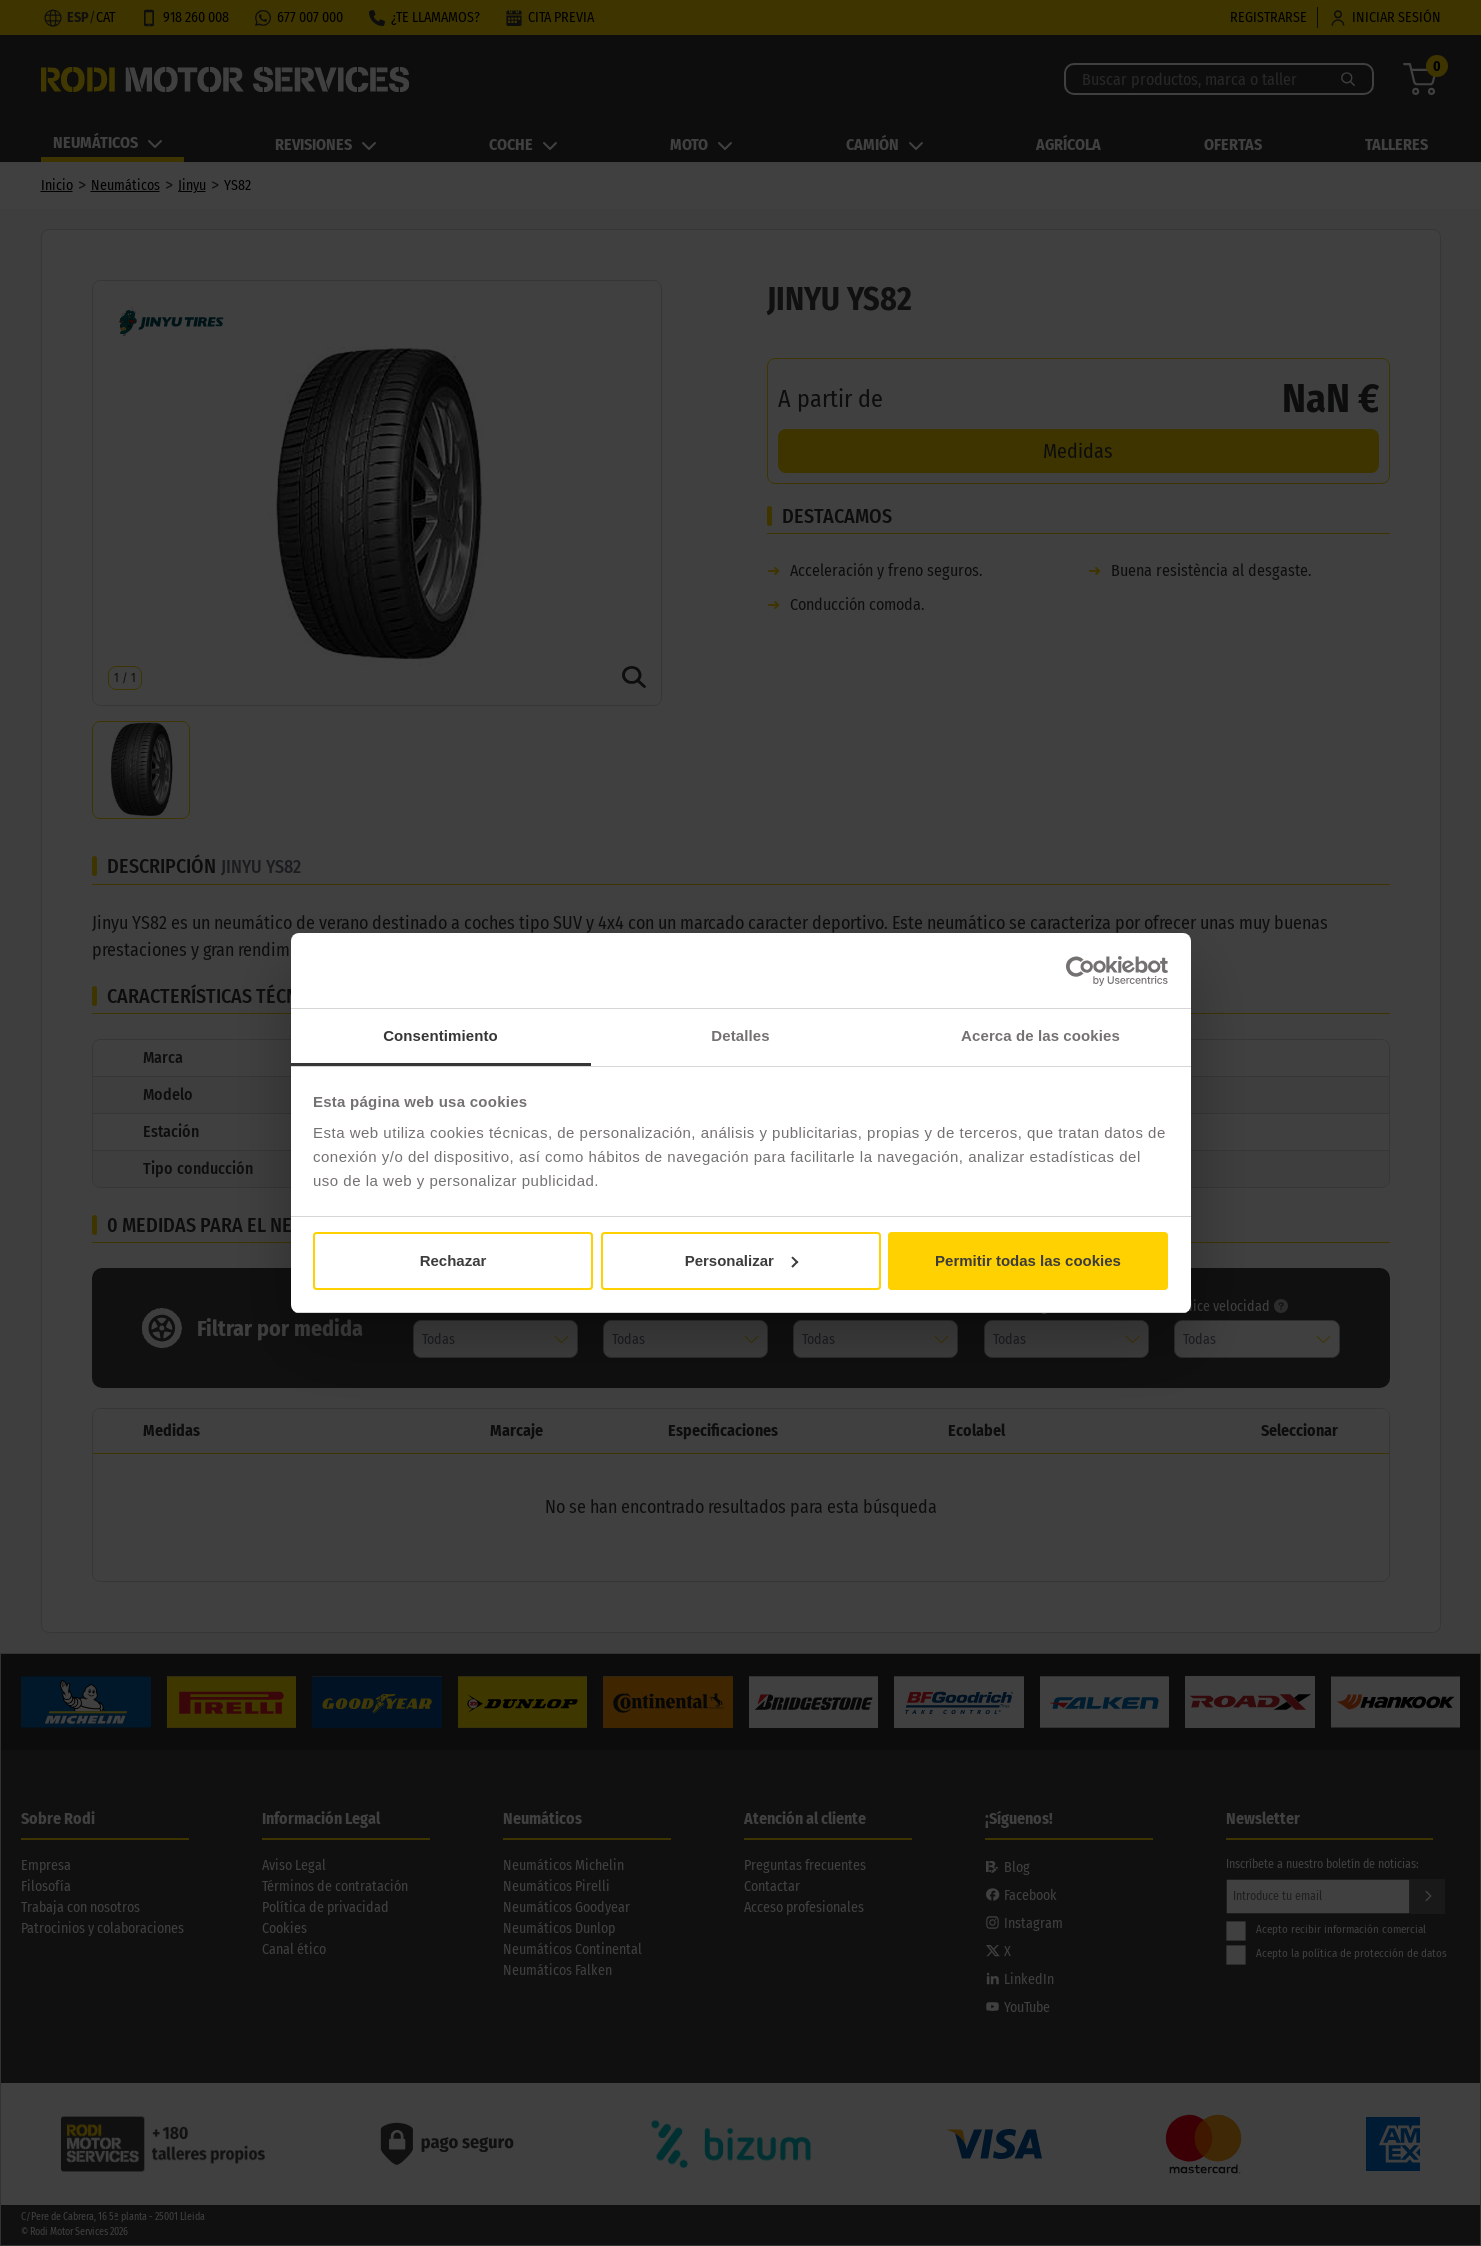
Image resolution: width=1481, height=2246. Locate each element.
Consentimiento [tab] (440, 1035)
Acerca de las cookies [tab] (1040, 1035)
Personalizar (741, 1260)
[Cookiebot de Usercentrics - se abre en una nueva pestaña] (1080, 971)
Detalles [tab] (740, 1035)
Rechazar (453, 1260)
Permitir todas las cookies (1028, 1260)
